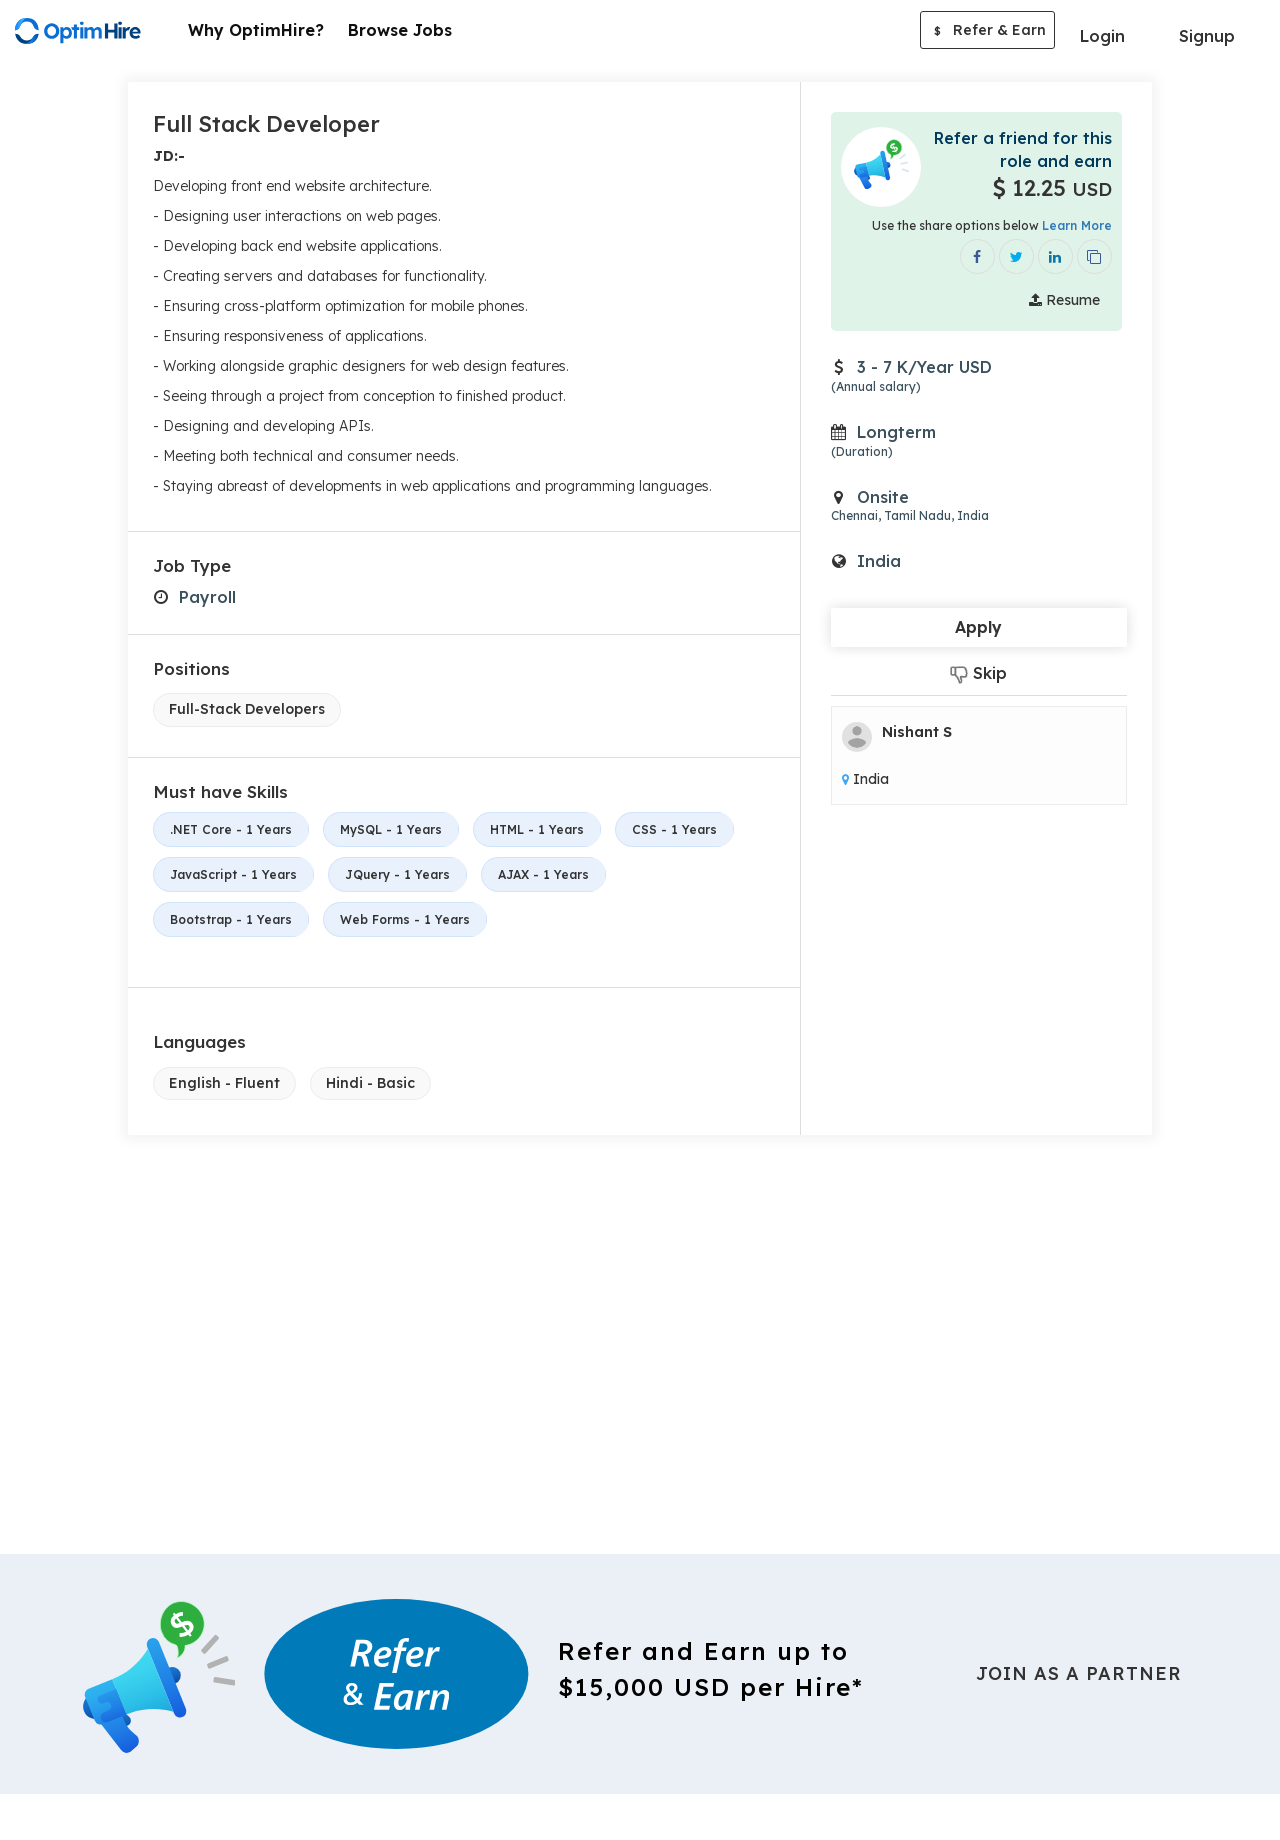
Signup (1207, 36)
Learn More (1077, 225)
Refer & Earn (987, 32)
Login (1102, 36)
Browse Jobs (400, 30)
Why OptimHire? (256, 30)
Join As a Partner (1079, 1673)
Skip (978, 673)
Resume (1064, 300)
